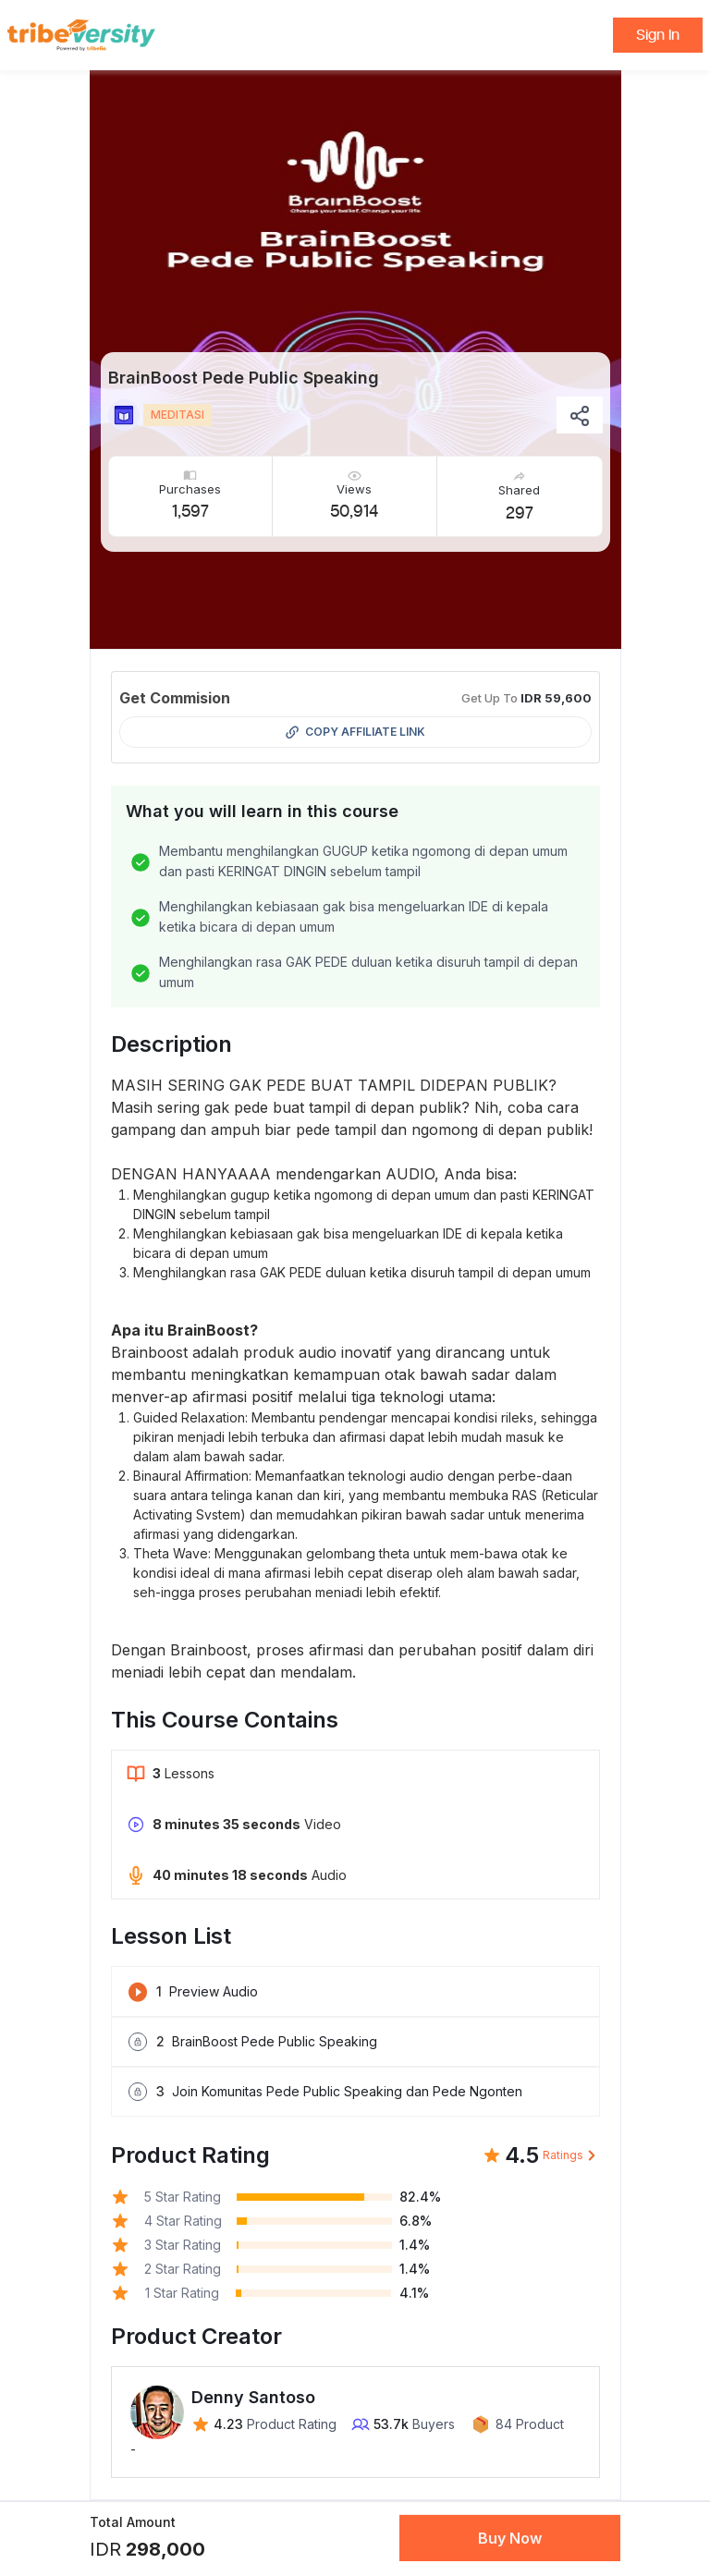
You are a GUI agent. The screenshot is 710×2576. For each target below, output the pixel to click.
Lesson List (171, 1936)
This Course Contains (224, 1719)
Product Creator (196, 2336)
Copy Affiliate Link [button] (355, 732)
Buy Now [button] (510, 2538)
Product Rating (190, 2155)
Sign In (657, 35)
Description (171, 1044)
